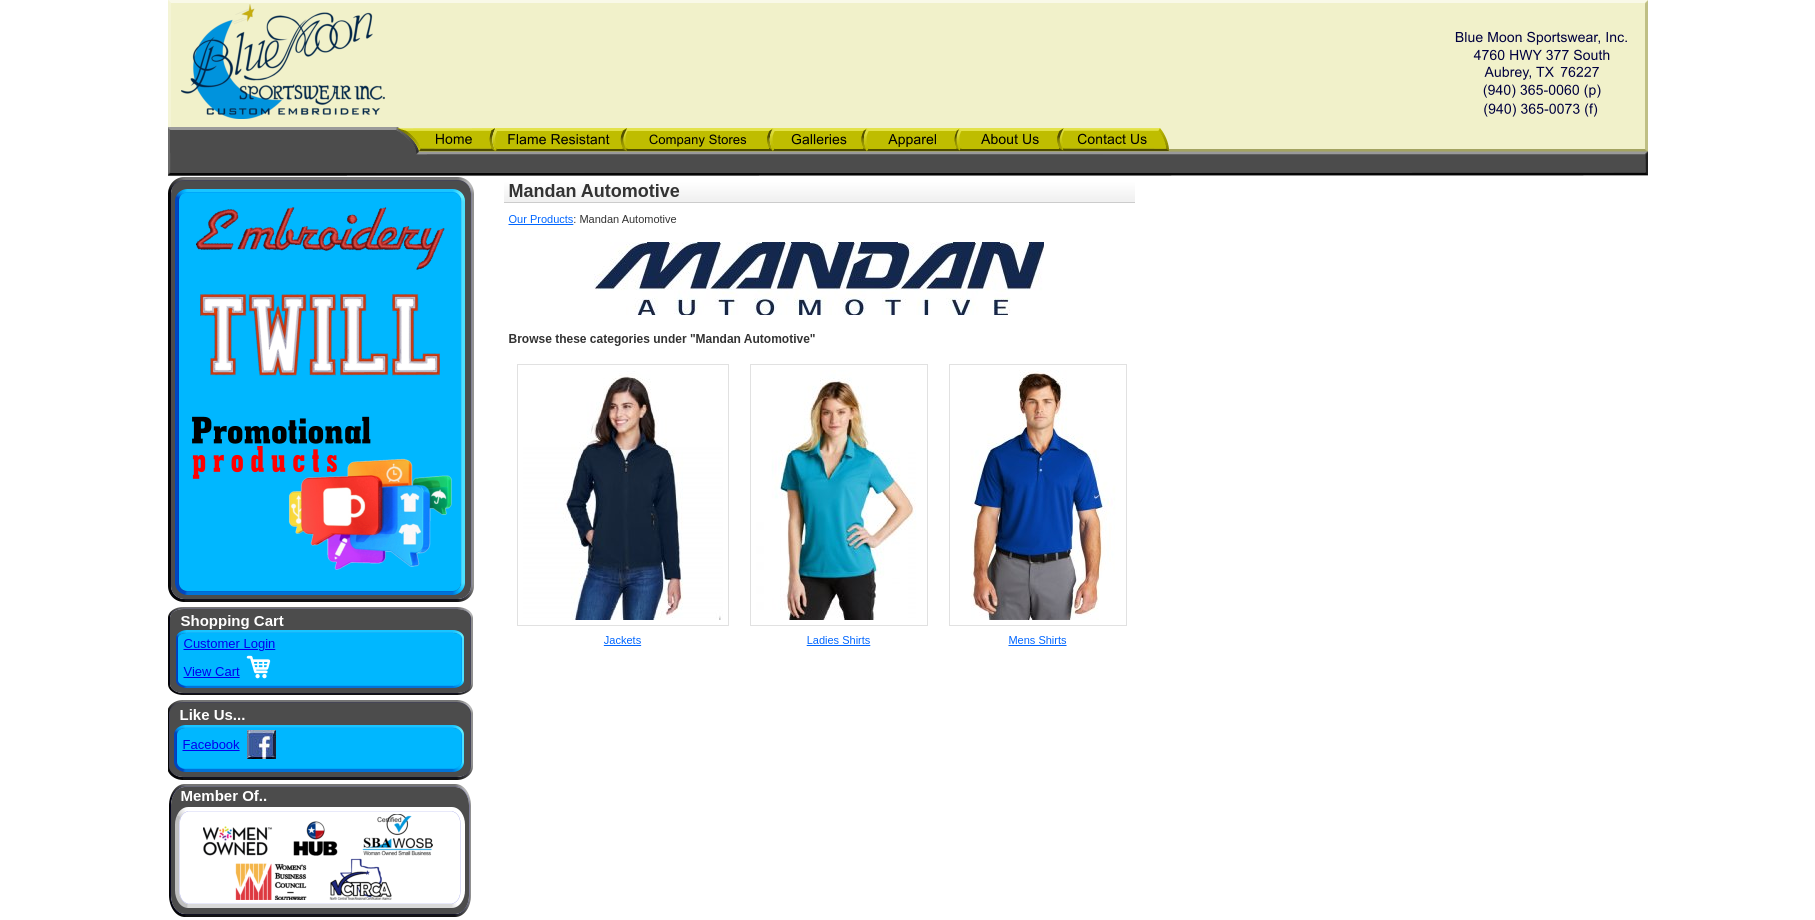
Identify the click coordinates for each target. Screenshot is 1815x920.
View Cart (212, 671)
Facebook (211, 744)
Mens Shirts (1037, 640)
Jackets (622, 640)
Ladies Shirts (839, 640)
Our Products (541, 219)
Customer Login (230, 643)
